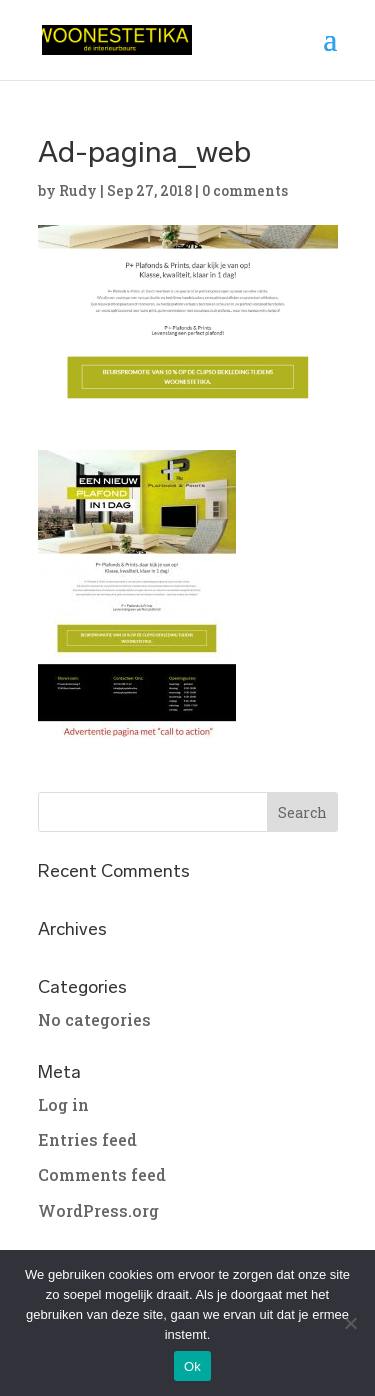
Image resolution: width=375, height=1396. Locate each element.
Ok (192, 1366)
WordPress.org (98, 1210)
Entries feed (87, 1139)
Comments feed (102, 1174)
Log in (63, 1104)
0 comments (245, 190)
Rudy (78, 190)
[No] (350, 1323)
